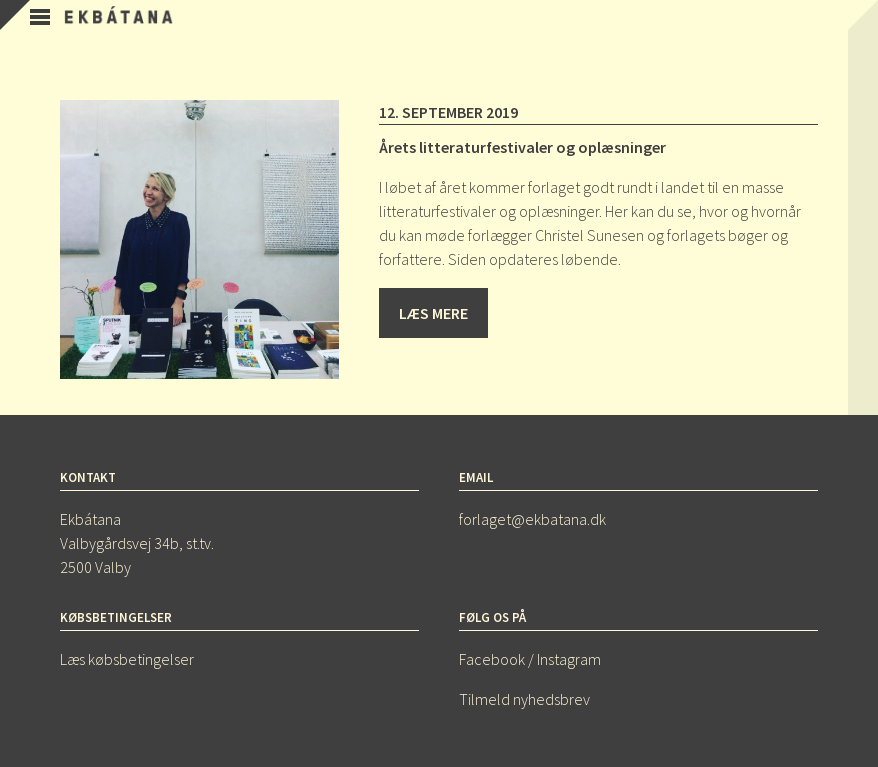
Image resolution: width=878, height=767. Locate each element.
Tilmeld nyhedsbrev (524, 699)
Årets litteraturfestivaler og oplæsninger (522, 147)
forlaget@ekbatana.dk (532, 519)
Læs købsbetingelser (127, 659)
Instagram (569, 659)
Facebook (492, 659)
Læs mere (433, 313)
